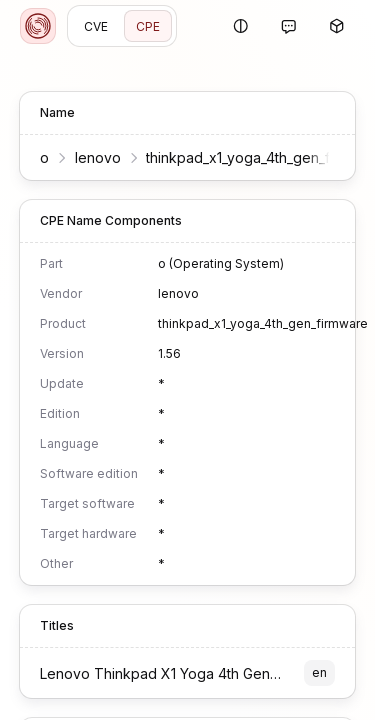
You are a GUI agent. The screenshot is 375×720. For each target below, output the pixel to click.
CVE (96, 26)
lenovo (98, 157)
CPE (148, 26)
